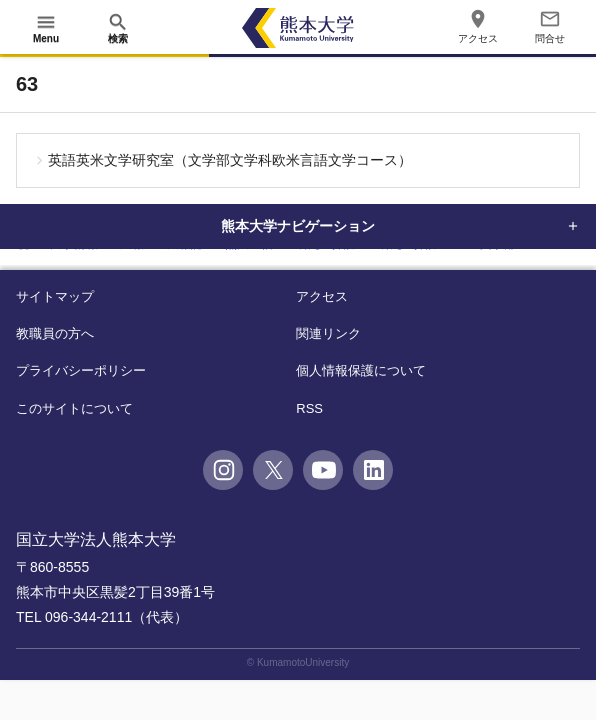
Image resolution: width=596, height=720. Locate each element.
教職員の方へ (55, 333)
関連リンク (328, 333)
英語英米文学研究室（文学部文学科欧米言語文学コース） (230, 160)
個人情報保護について (361, 370)
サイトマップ (55, 296)
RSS (309, 408)
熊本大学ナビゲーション (298, 226)
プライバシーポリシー (81, 370)
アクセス (322, 296)
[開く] (46, 28)
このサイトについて (74, 408)
